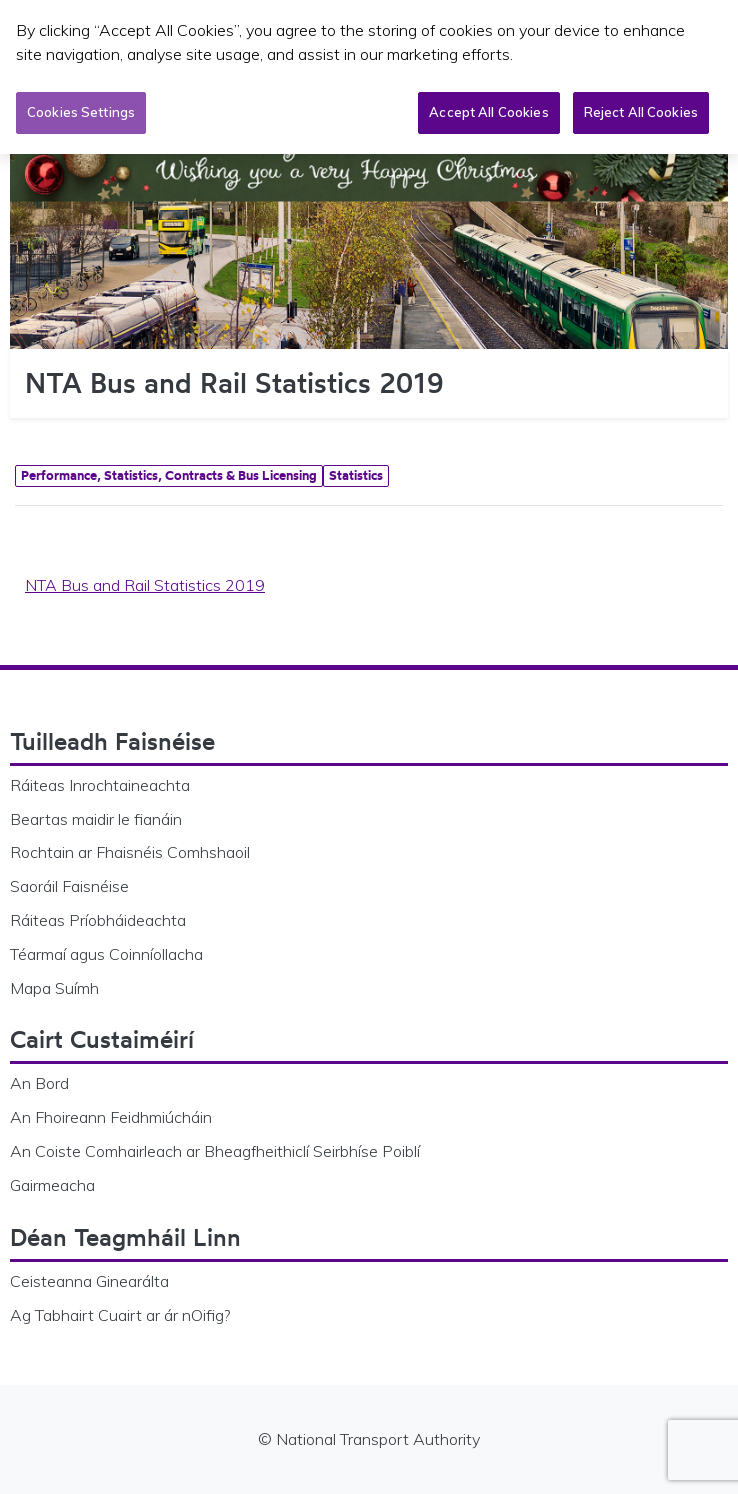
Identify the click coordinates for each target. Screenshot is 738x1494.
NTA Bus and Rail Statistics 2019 (145, 585)
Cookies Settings (81, 109)
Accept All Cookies (488, 109)
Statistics (356, 475)
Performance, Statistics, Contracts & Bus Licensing (169, 475)
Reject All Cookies (641, 109)
